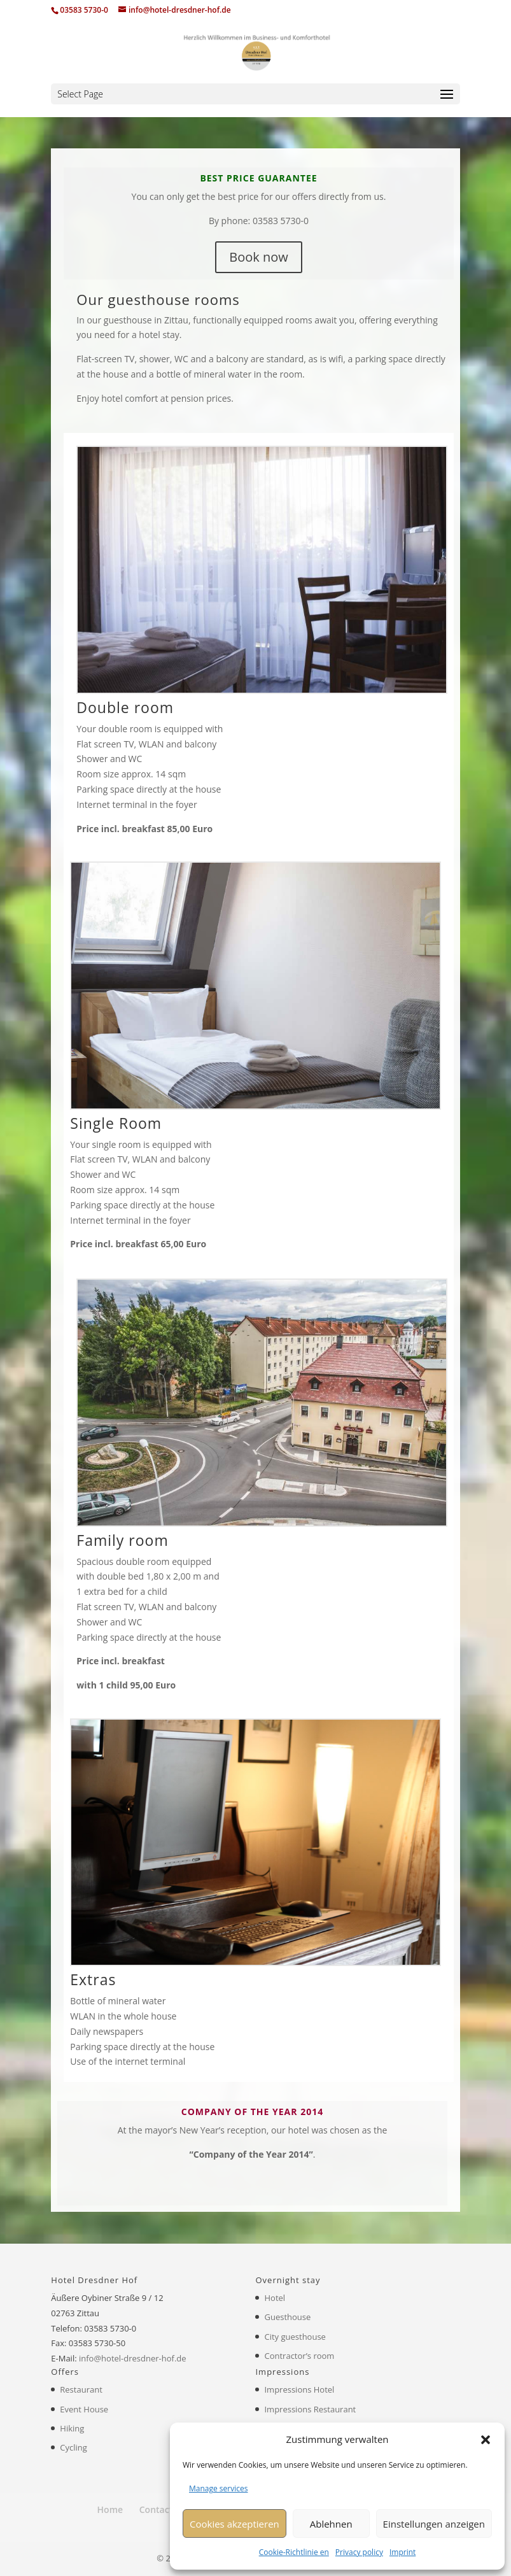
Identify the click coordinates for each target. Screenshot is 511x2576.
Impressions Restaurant (310, 2409)
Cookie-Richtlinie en (294, 2552)
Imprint (402, 2552)
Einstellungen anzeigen (434, 2523)
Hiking (72, 2428)
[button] (485, 2439)
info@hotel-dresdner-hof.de (132, 2358)
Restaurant (81, 2389)
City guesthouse (294, 2336)
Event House (84, 2409)
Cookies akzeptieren (234, 2523)
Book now (258, 256)
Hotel (274, 2298)
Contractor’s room (299, 2355)
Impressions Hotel (299, 2389)
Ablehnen (331, 2523)
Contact (155, 2509)
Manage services (218, 2488)
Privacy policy (359, 2552)
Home (110, 2509)
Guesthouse (287, 2317)
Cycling (73, 2447)
